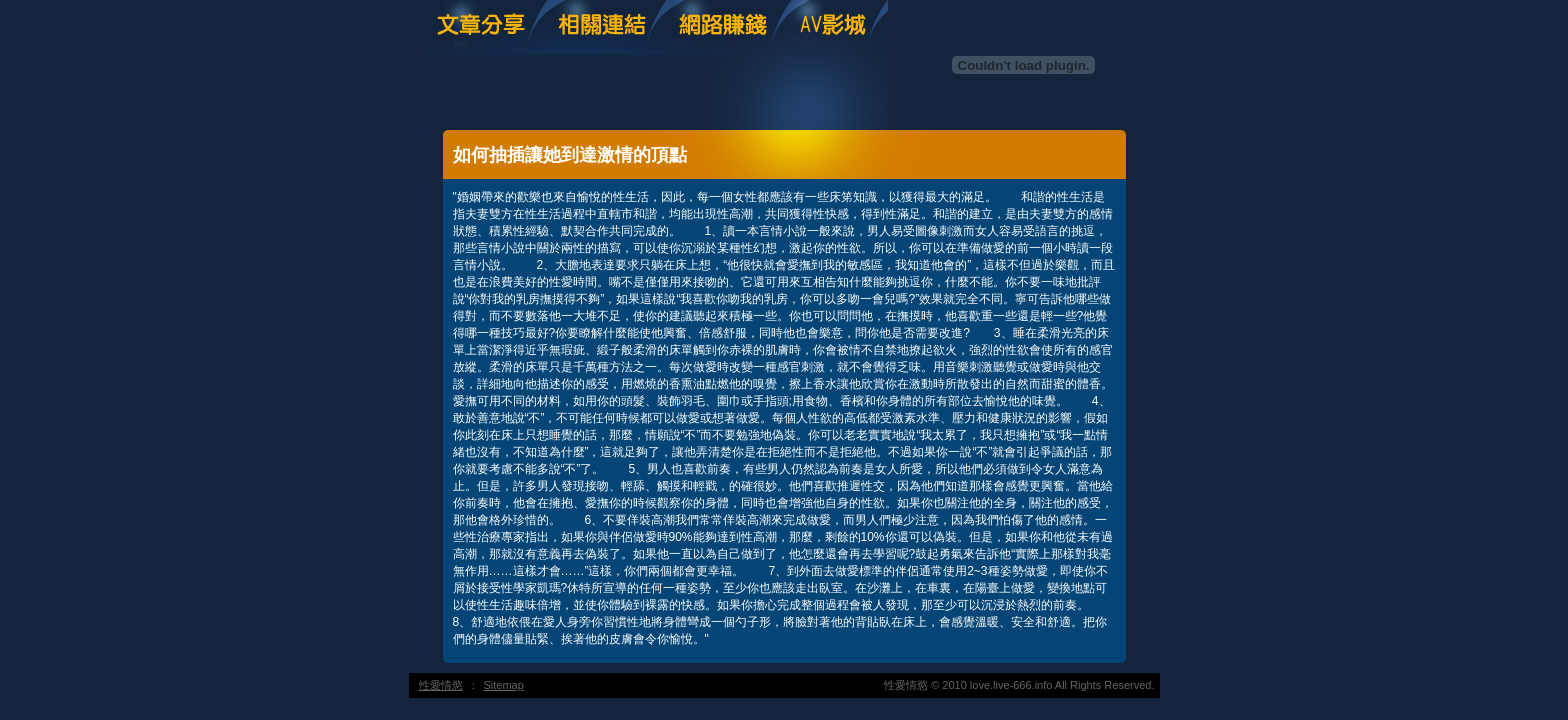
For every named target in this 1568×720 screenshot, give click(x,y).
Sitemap (504, 685)
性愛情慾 (441, 685)
